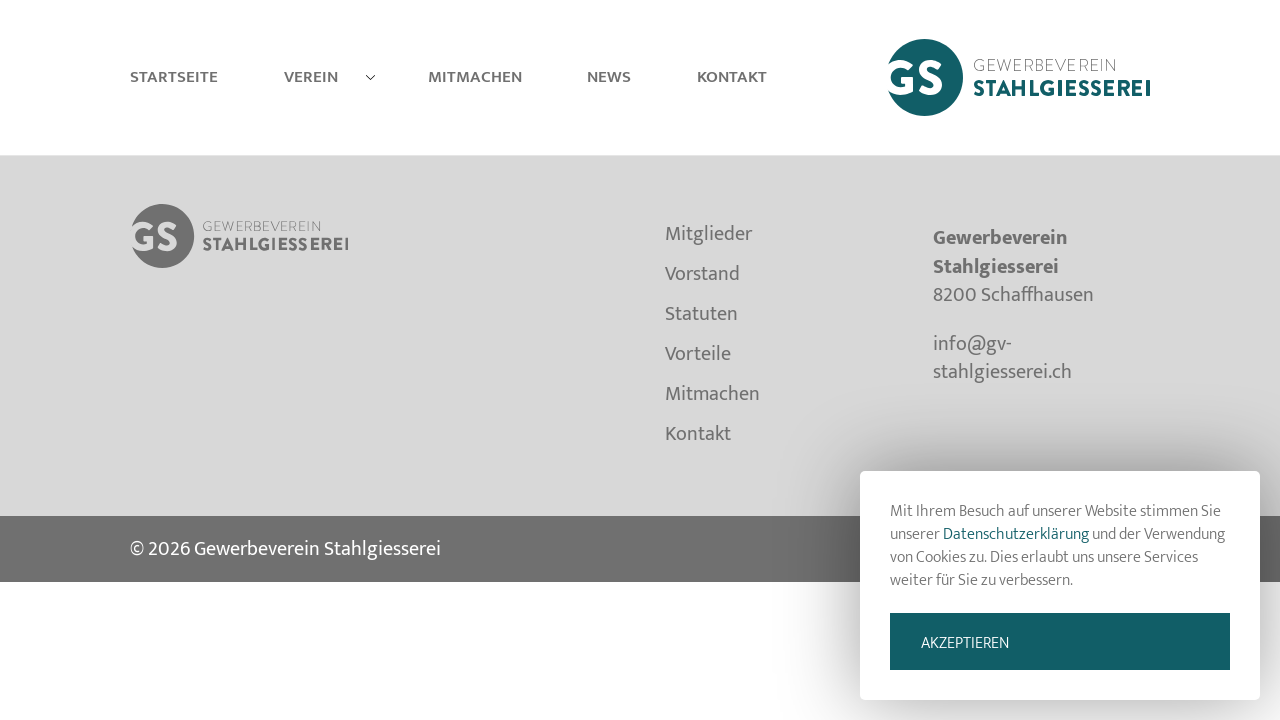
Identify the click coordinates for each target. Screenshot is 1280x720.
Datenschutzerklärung (1016, 534)
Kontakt (732, 77)
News (609, 77)
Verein (311, 77)
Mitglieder (708, 237)
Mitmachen (475, 77)
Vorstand (702, 274)
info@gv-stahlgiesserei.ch (1002, 358)
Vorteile (698, 354)
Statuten (701, 314)
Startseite (174, 77)
